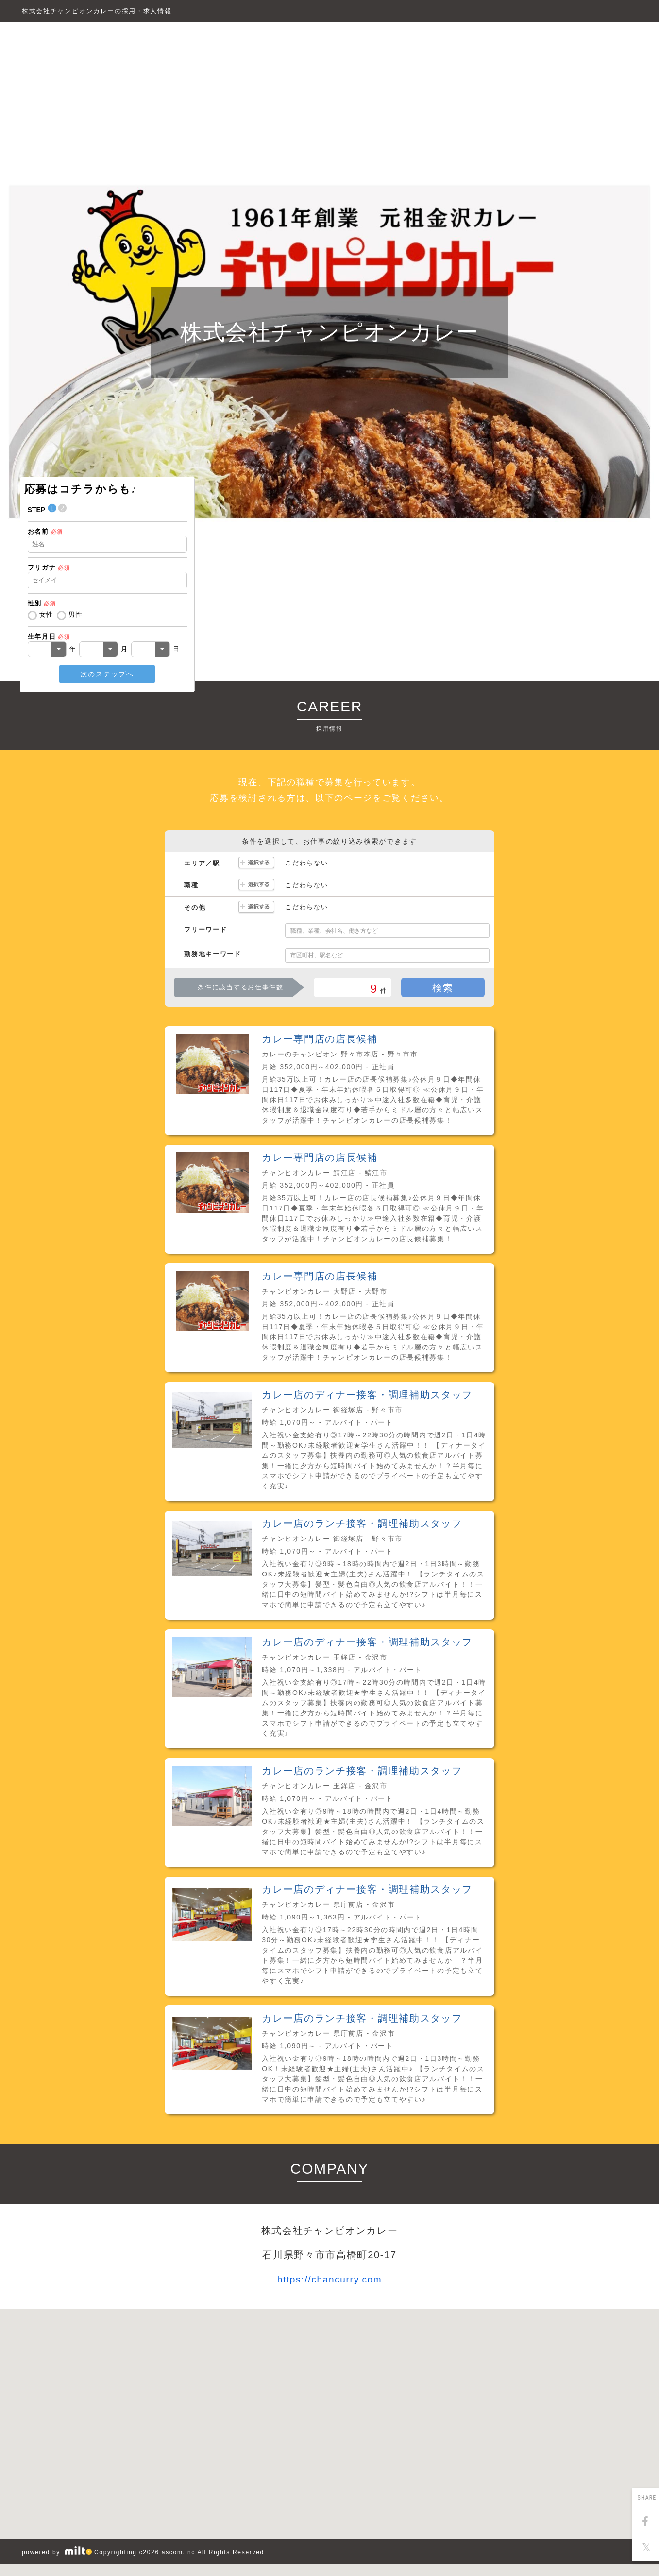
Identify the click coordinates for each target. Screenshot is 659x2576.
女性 (46, 614)
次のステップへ (107, 674)
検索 (442, 988)
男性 (75, 614)
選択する (256, 863)
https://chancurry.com (329, 2279)
